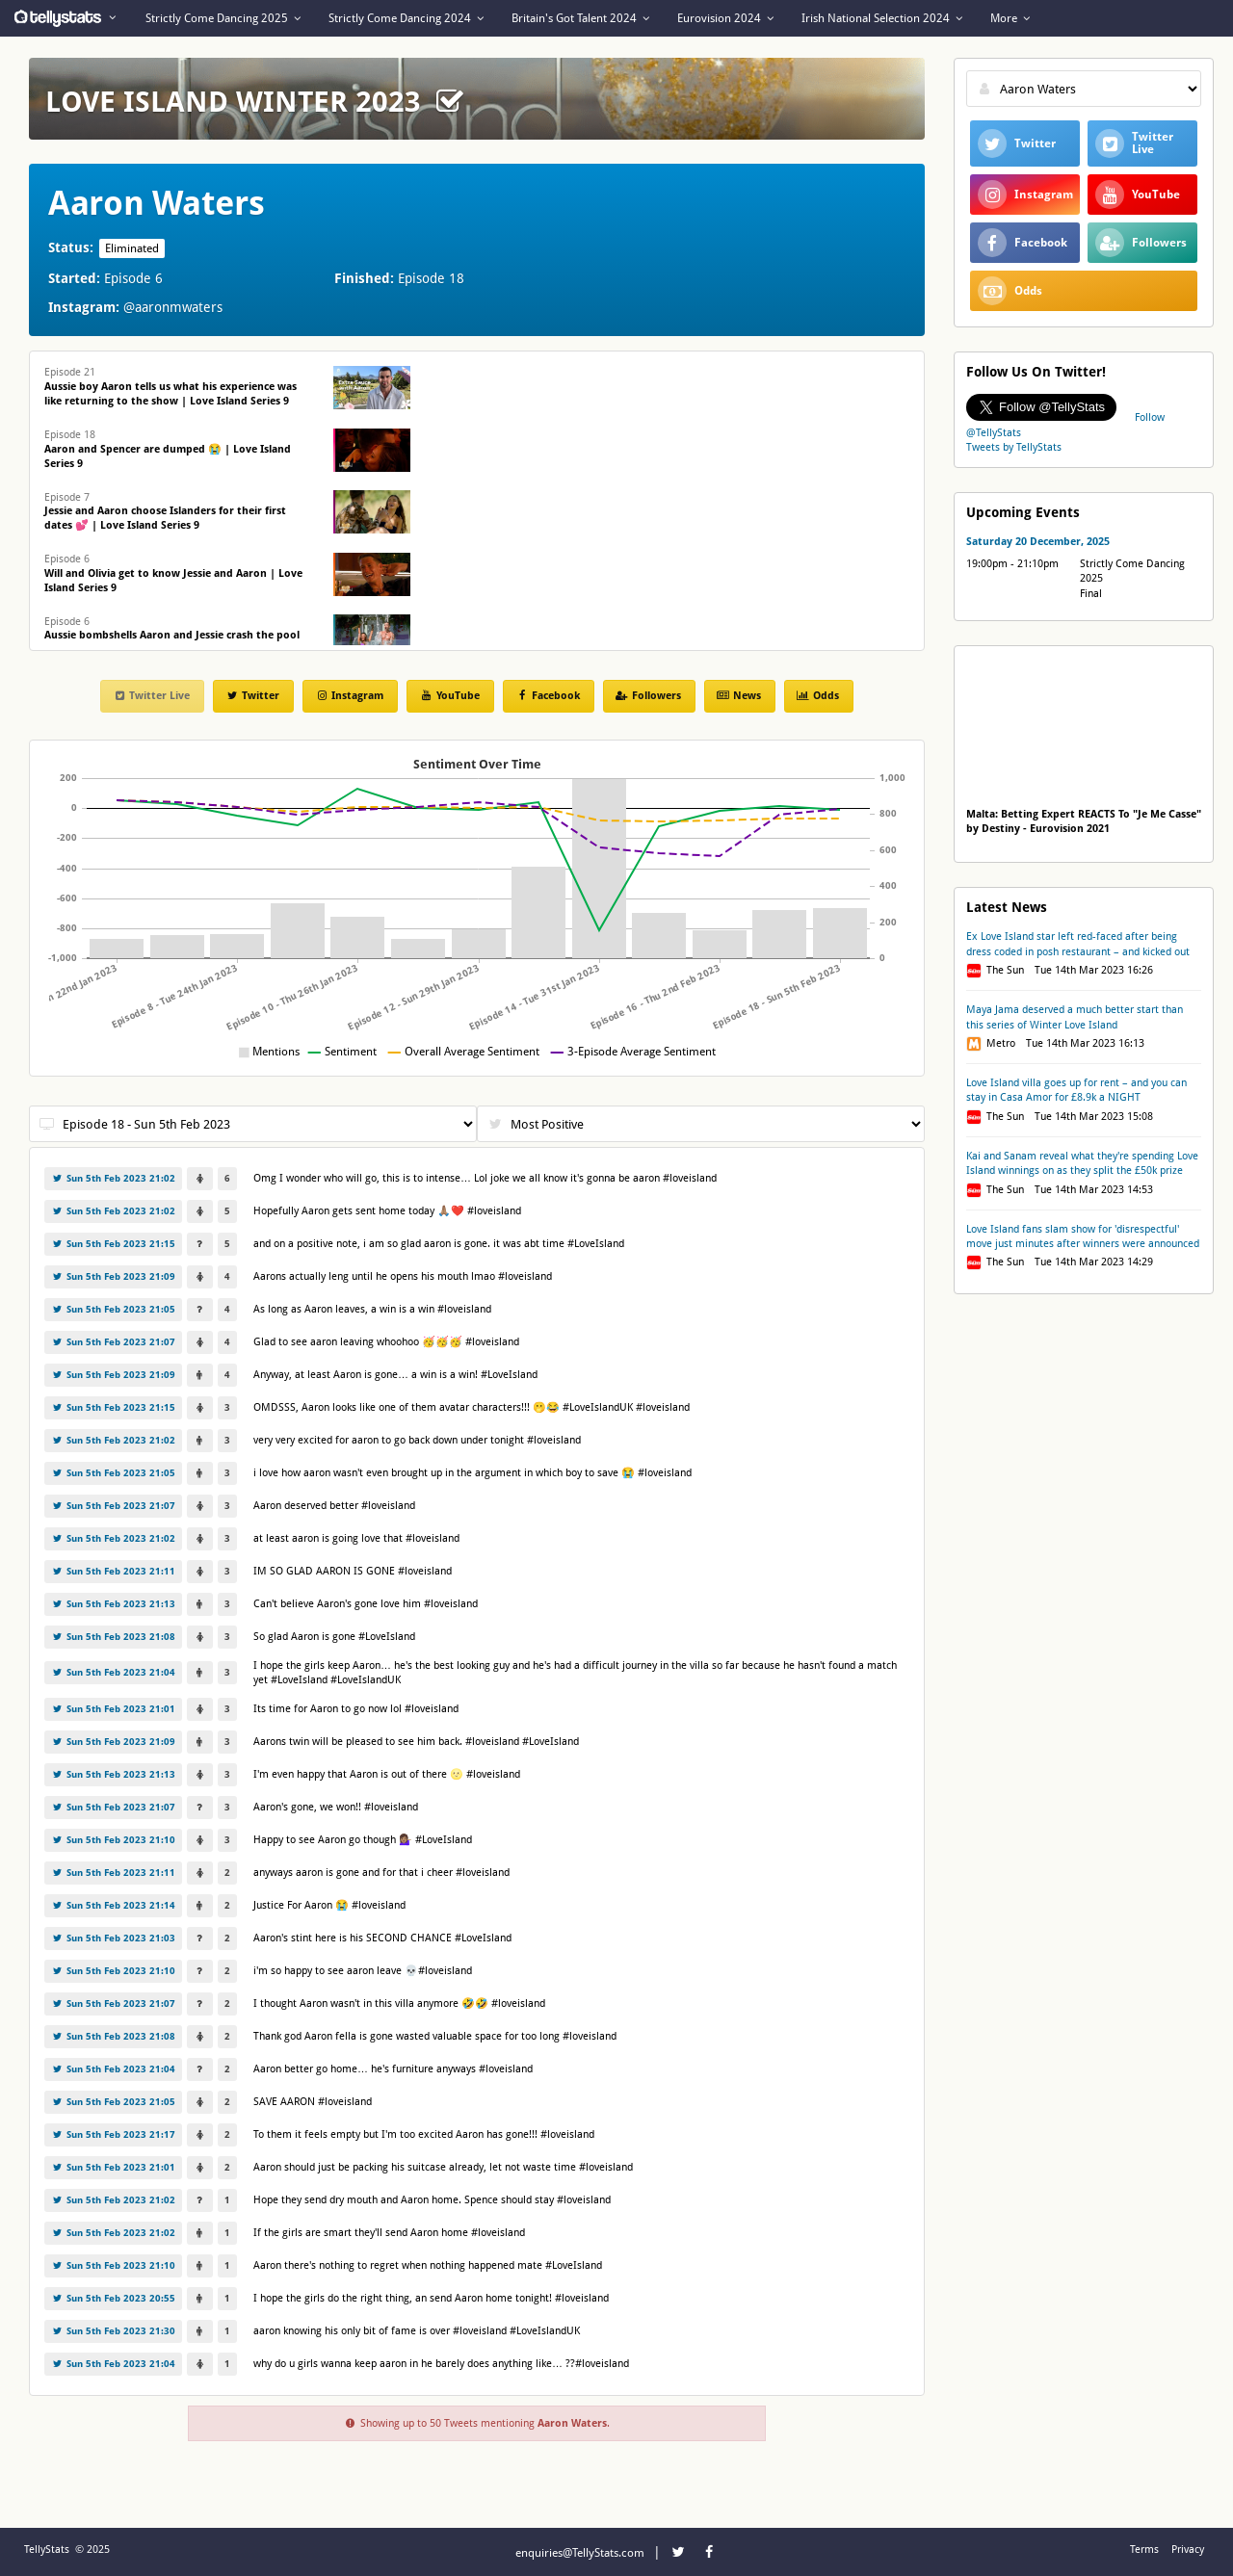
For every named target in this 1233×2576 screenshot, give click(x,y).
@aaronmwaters (173, 307)
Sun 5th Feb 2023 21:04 (113, 1672)
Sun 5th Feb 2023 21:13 (113, 1604)
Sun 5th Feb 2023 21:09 (113, 1276)
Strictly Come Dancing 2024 (406, 18)
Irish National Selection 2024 (881, 18)
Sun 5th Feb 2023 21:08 (113, 1636)
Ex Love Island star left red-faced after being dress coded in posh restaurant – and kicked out (1078, 943)
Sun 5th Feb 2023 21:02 (113, 1178)
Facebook (547, 696)
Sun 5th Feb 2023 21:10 (113, 1839)
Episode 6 (173, 573)
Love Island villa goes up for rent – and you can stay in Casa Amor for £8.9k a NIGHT (1076, 1090)
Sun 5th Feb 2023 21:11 (113, 1571)
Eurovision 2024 (725, 18)
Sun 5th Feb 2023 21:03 (113, 1938)
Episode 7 (165, 512)
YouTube (449, 696)
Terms (1144, 2549)
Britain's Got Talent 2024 (580, 18)
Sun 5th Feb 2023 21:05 (113, 1309)
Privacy (1187, 2549)
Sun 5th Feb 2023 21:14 (113, 1905)
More (1010, 18)
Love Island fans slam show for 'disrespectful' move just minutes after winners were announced (1082, 1236)
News (739, 696)
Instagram (349, 696)
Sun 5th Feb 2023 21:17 (113, 2134)
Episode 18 (167, 449)
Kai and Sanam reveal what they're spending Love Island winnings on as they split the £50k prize (1082, 1163)
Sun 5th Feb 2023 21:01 (113, 1709)
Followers (648, 696)
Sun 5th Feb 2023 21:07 (113, 1342)
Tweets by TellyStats (1014, 447)
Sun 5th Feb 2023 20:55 (113, 2298)
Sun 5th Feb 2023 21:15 (113, 1243)
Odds (818, 696)
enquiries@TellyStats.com (579, 2553)
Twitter (252, 696)
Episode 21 (170, 386)
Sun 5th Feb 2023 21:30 (113, 2331)
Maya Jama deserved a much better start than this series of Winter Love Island (1074, 1016)
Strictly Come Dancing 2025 (223, 18)
